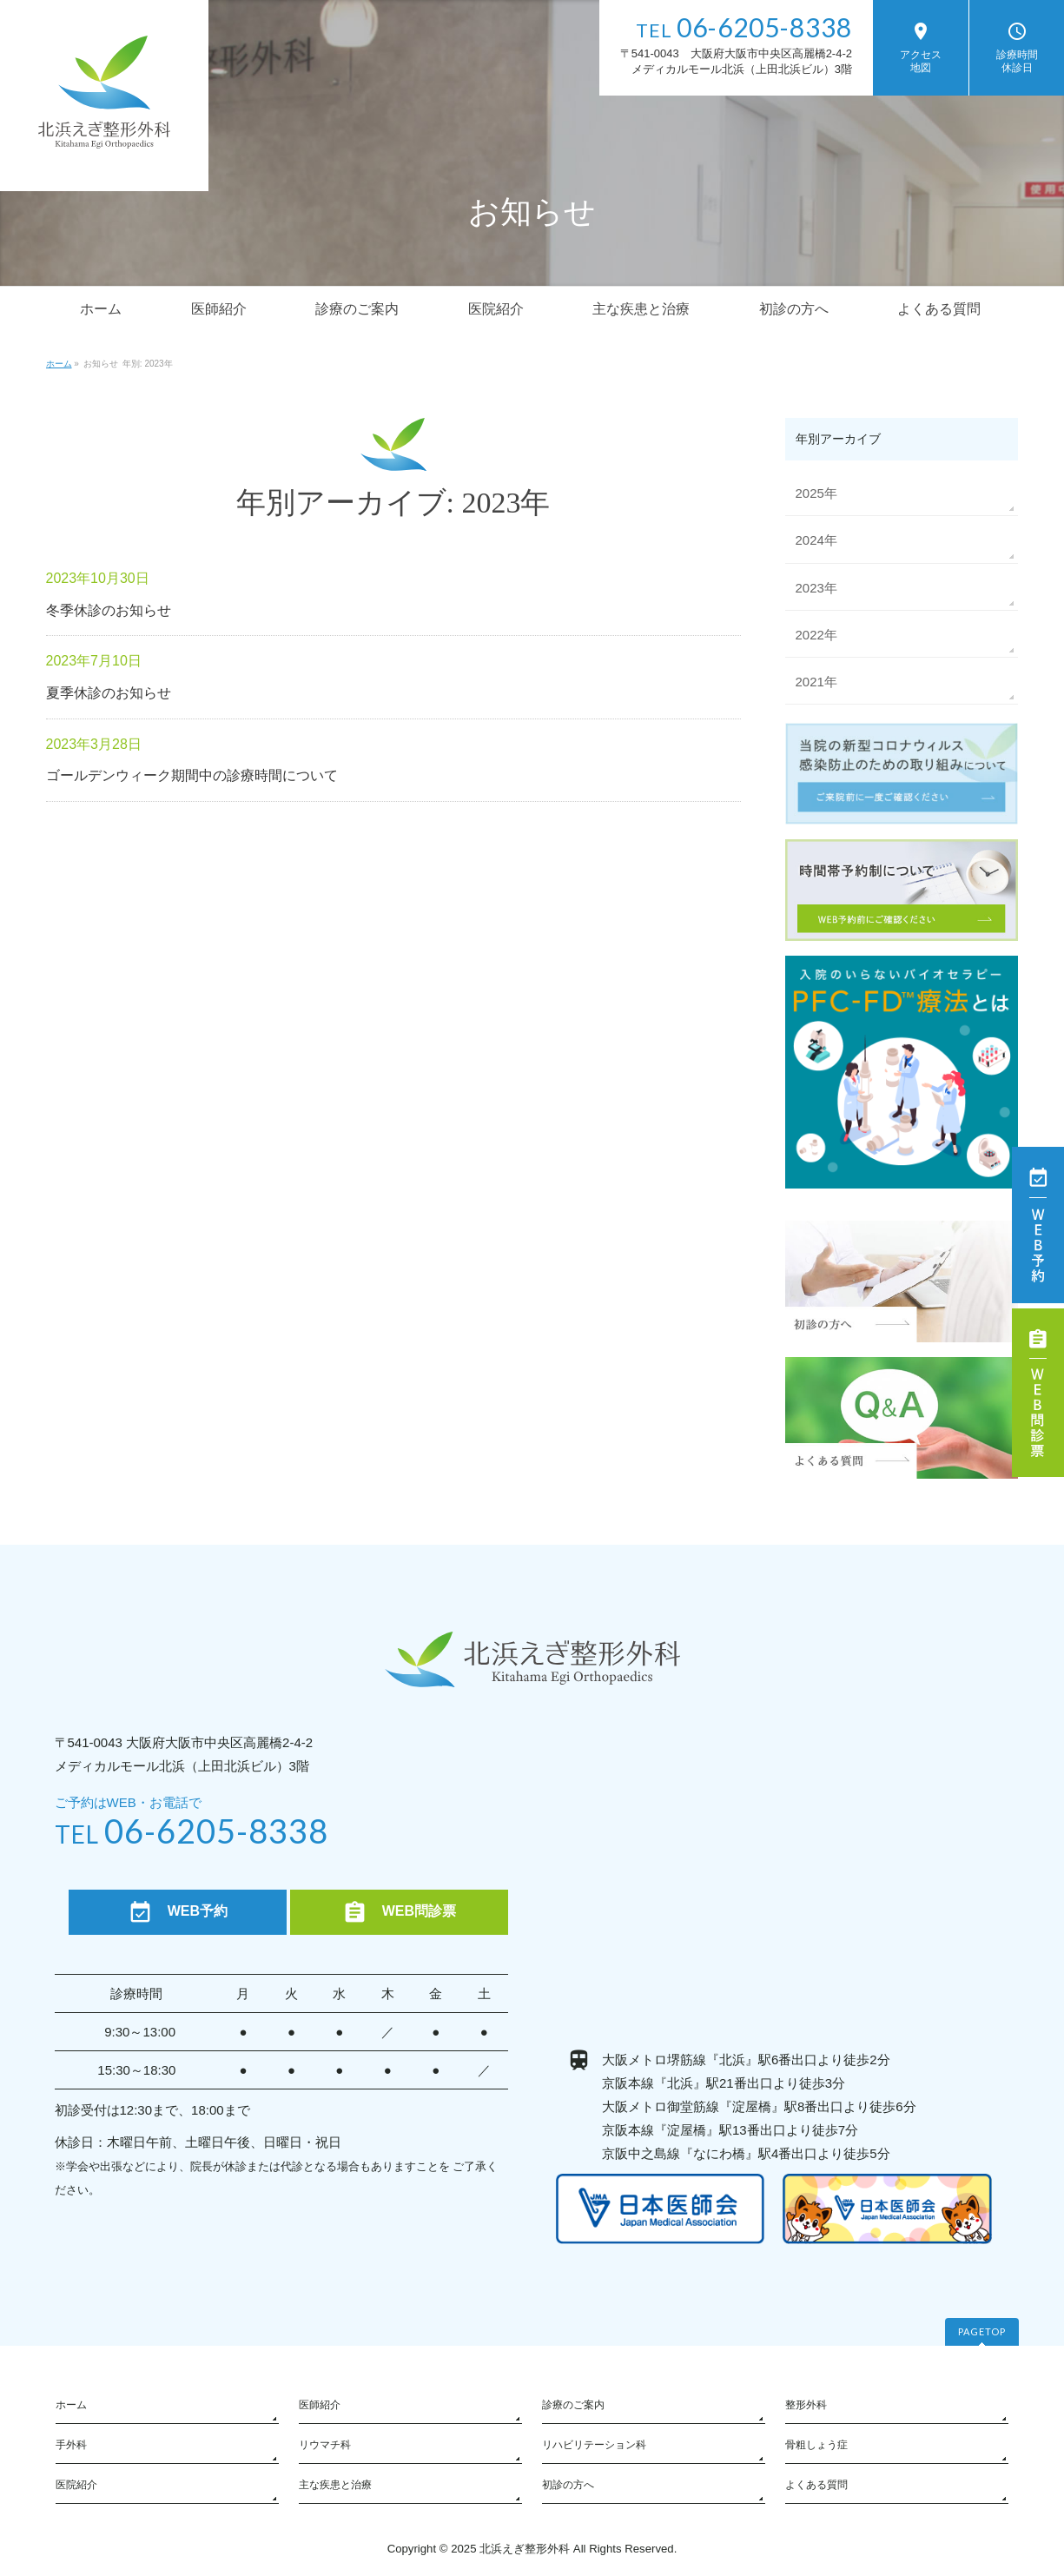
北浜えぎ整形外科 (524, 2548)
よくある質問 (816, 2485)
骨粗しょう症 (816, 2445)
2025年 (816, 493)
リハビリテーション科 (594, 2445)
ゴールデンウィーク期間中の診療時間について (192, 775)
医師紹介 (319, 2405)
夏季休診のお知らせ (108, 692)
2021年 (816, 681)
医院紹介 (76, 2485)
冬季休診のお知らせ (108, 610)
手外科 (71, 2445)
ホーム (71, 2405)
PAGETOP (982, 2331)
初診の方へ (568, 2485)
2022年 (816, 634)
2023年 (816, 587)
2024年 (816, 540)
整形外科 (806, 2405)
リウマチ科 (325, 2445)
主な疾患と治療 (335, 2485)
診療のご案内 (573, 2405)
